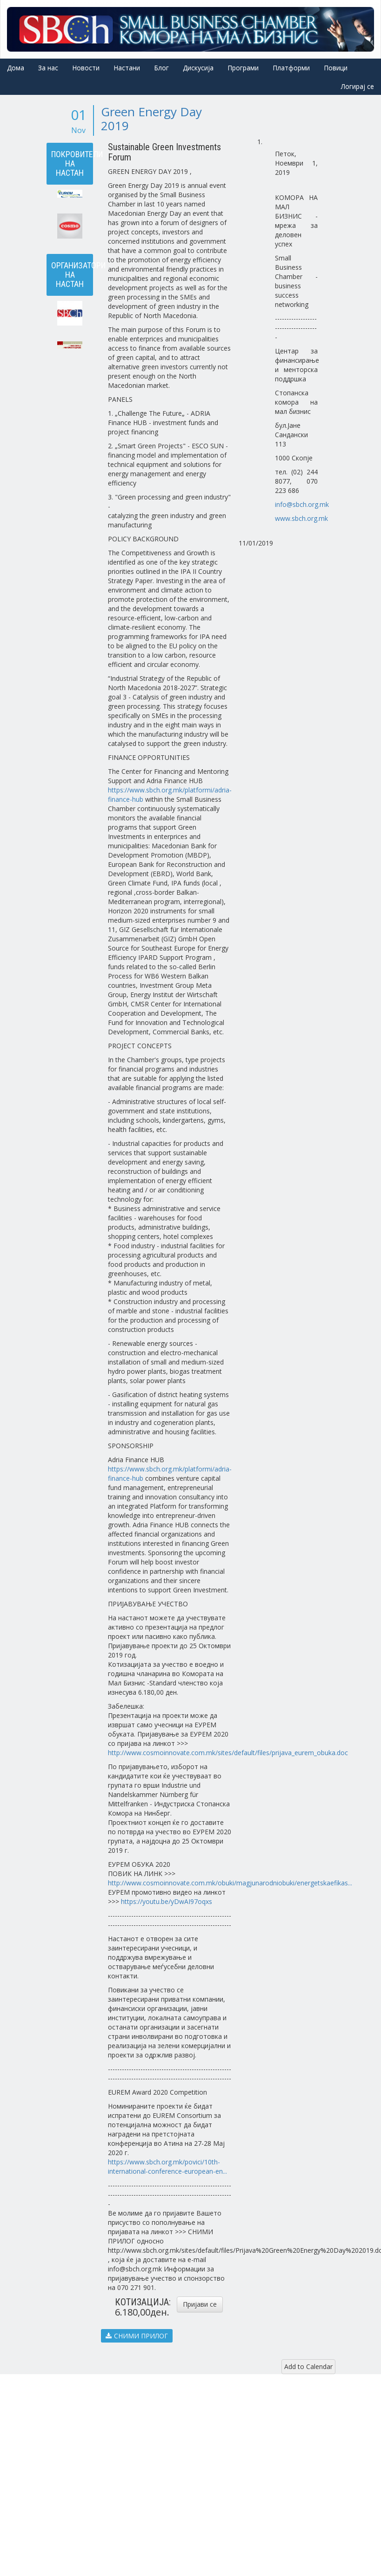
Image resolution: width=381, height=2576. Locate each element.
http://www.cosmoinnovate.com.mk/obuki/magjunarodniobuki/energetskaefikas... (230, 1882)
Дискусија (198, 67)
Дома (15, 67)
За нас (48, 67)
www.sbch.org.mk (301, 518)
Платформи (291, 67)
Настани (127, 67)
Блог (161, 67)
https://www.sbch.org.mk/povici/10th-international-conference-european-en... (167, 2166)
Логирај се (357, 86)
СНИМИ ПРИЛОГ (137, 2335)
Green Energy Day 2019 (151, 118)
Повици (336, 67)
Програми (243, 67)
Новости (86, 67)
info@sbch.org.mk (302, 504)
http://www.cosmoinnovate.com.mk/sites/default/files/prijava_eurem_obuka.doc (228, 1752)
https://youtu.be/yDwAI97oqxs (166, 1901)
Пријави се (200, 2304)
